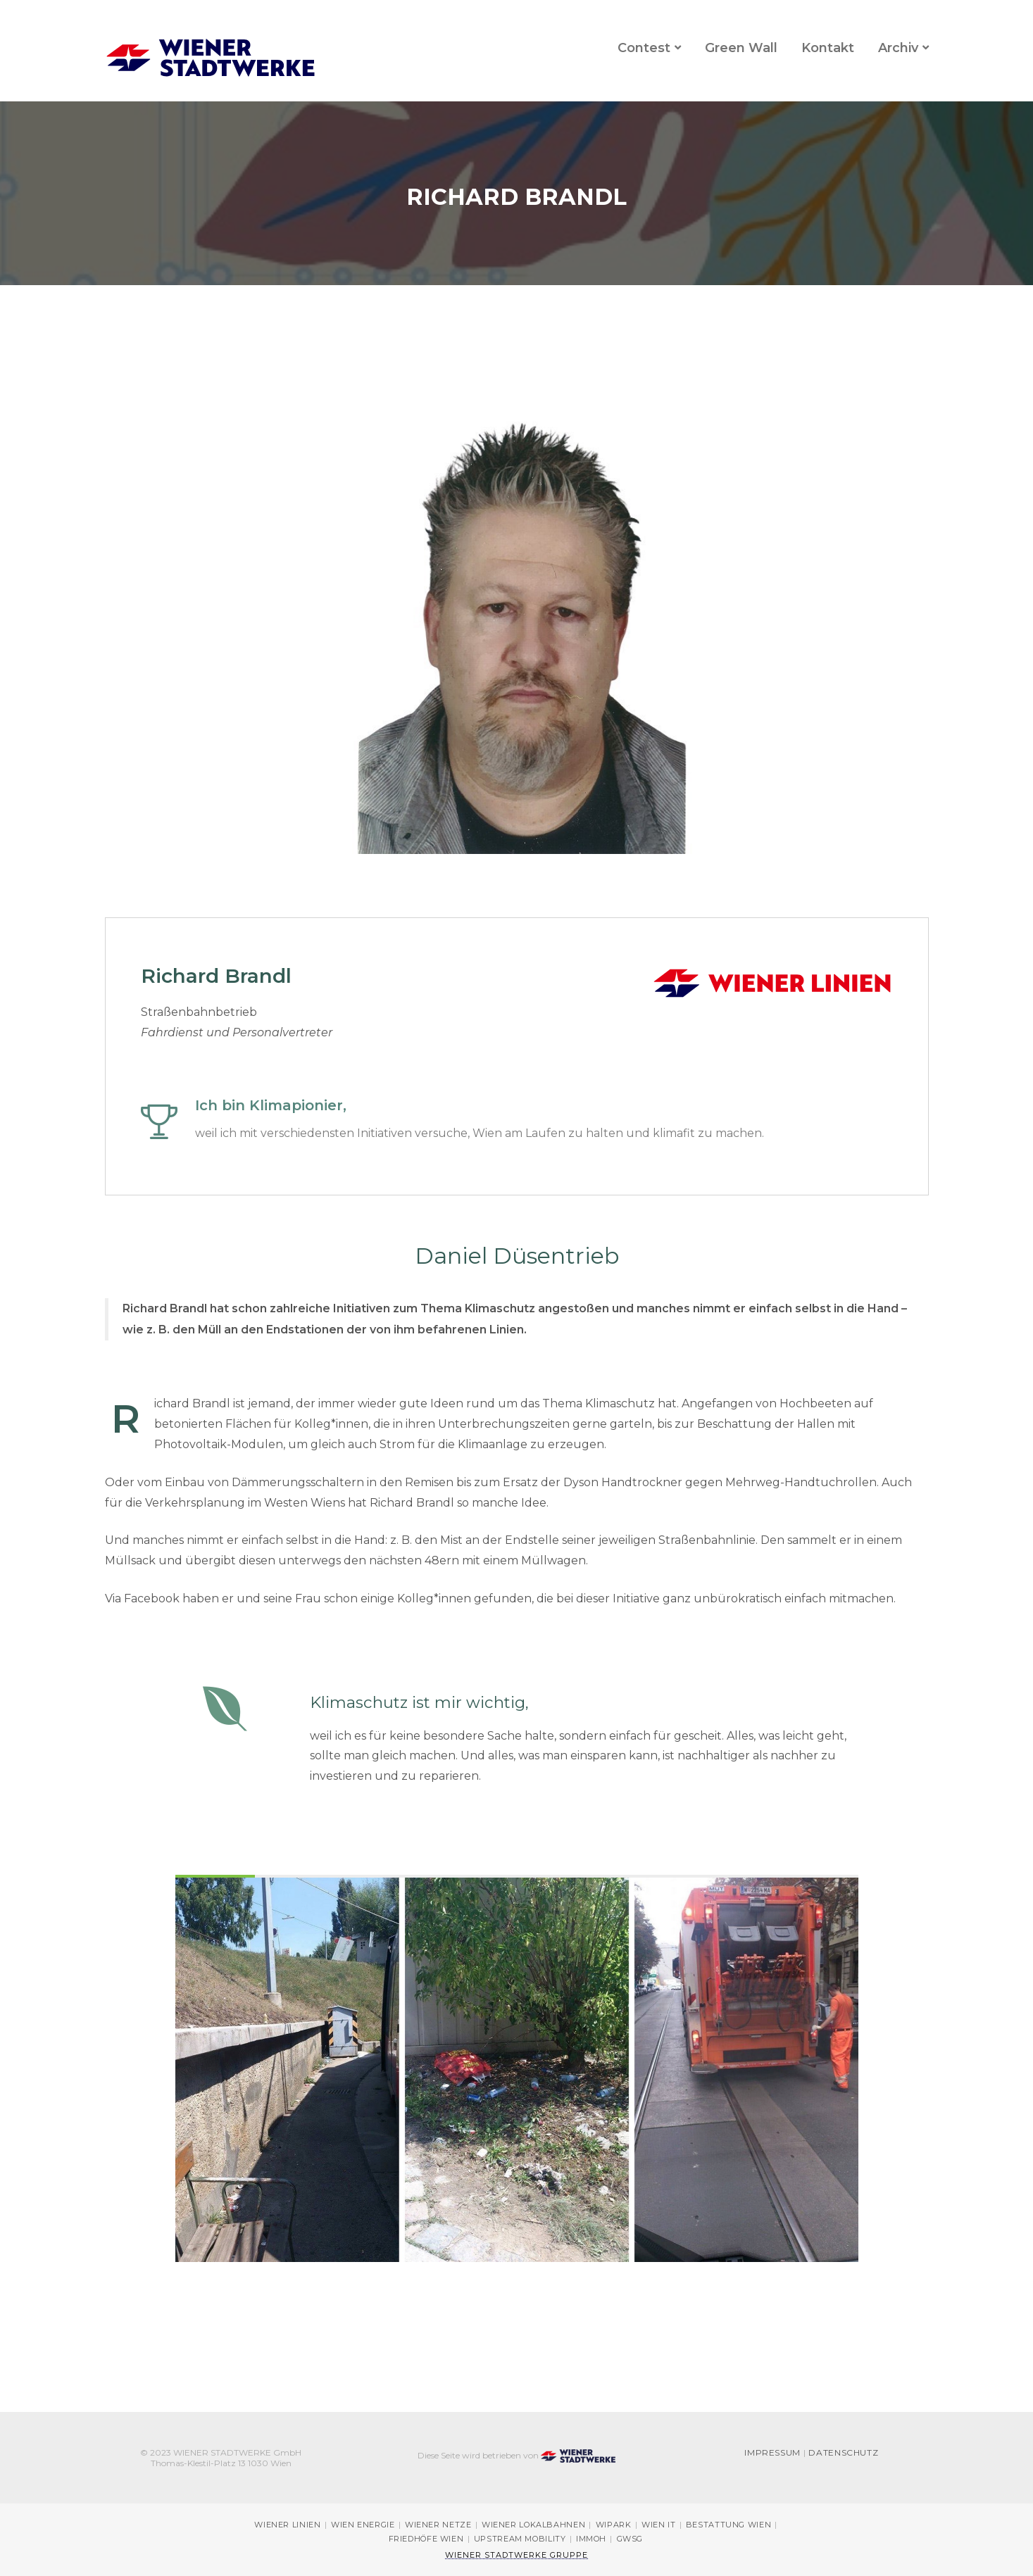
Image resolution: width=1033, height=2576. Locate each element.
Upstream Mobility (520, 2539)
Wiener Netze (438, 2525)
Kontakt (827, 48)
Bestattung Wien (728, 2525)
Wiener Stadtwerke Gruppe (516, 2555)
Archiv (898, 48)
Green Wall (741, 48)
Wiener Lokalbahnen (533, 2525)
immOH (591, 2539)
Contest (644, 48)
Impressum (772, 2453)
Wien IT (658, 2525)
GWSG (630, 2539)
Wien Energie (363, 2525)
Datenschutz (843, 2453)
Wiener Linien (287, 2525)
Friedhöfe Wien (426, 2539)
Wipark (614, 2525)
